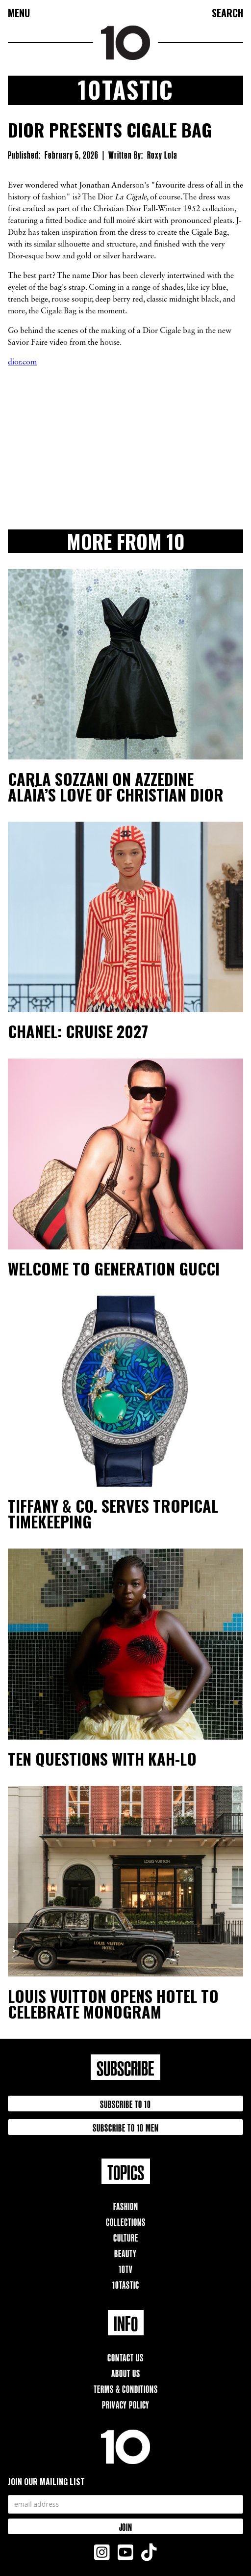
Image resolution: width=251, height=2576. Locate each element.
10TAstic (125, 2284)
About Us (125, 2372)
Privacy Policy (126, 2404)
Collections (126, 2221)
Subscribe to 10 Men (126, 2127)
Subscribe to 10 (125, 2103)
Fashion (125, 2205)
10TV (126, 2268)
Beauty (125, 2252)
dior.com (22, 362)
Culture (125, 2237)
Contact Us (125, 2357)
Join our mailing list (46, 2482)
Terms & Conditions (126, 2388)
